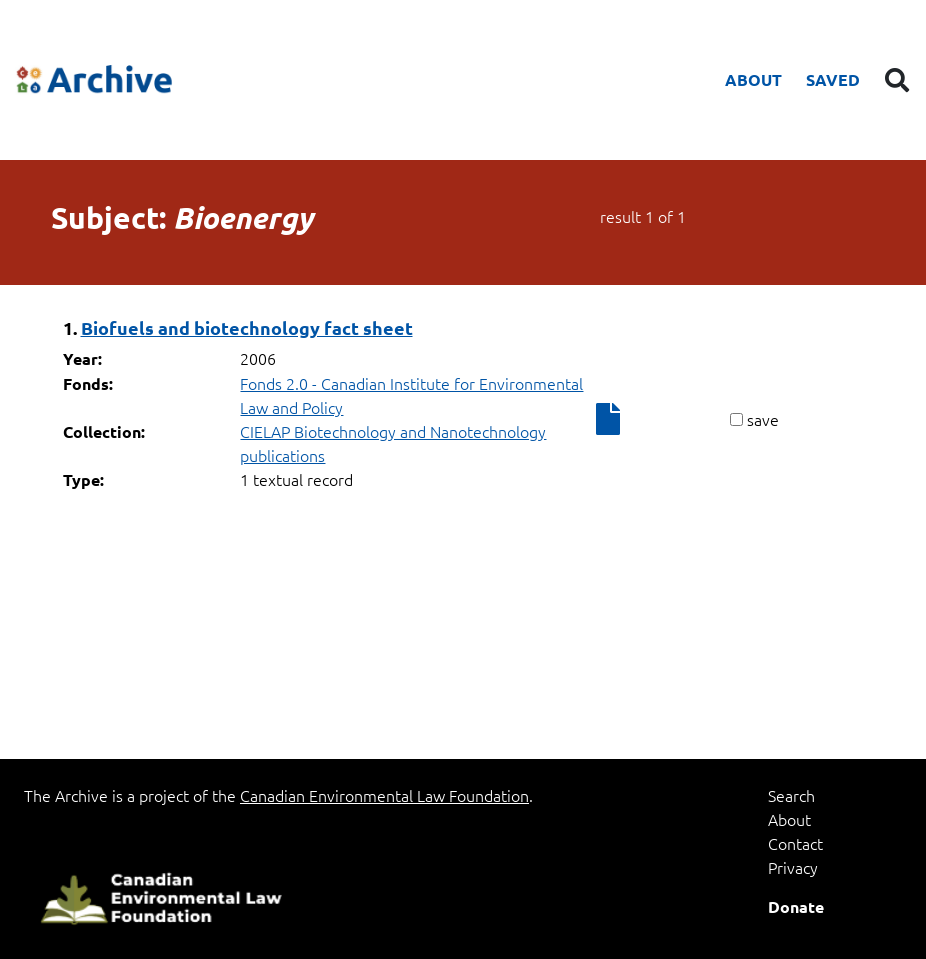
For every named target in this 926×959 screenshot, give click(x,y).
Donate (796, 906)
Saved (833, 79)
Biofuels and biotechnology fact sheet (247, 327)
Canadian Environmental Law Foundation (384, 795)
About (753, 79)
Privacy (793, 867)
